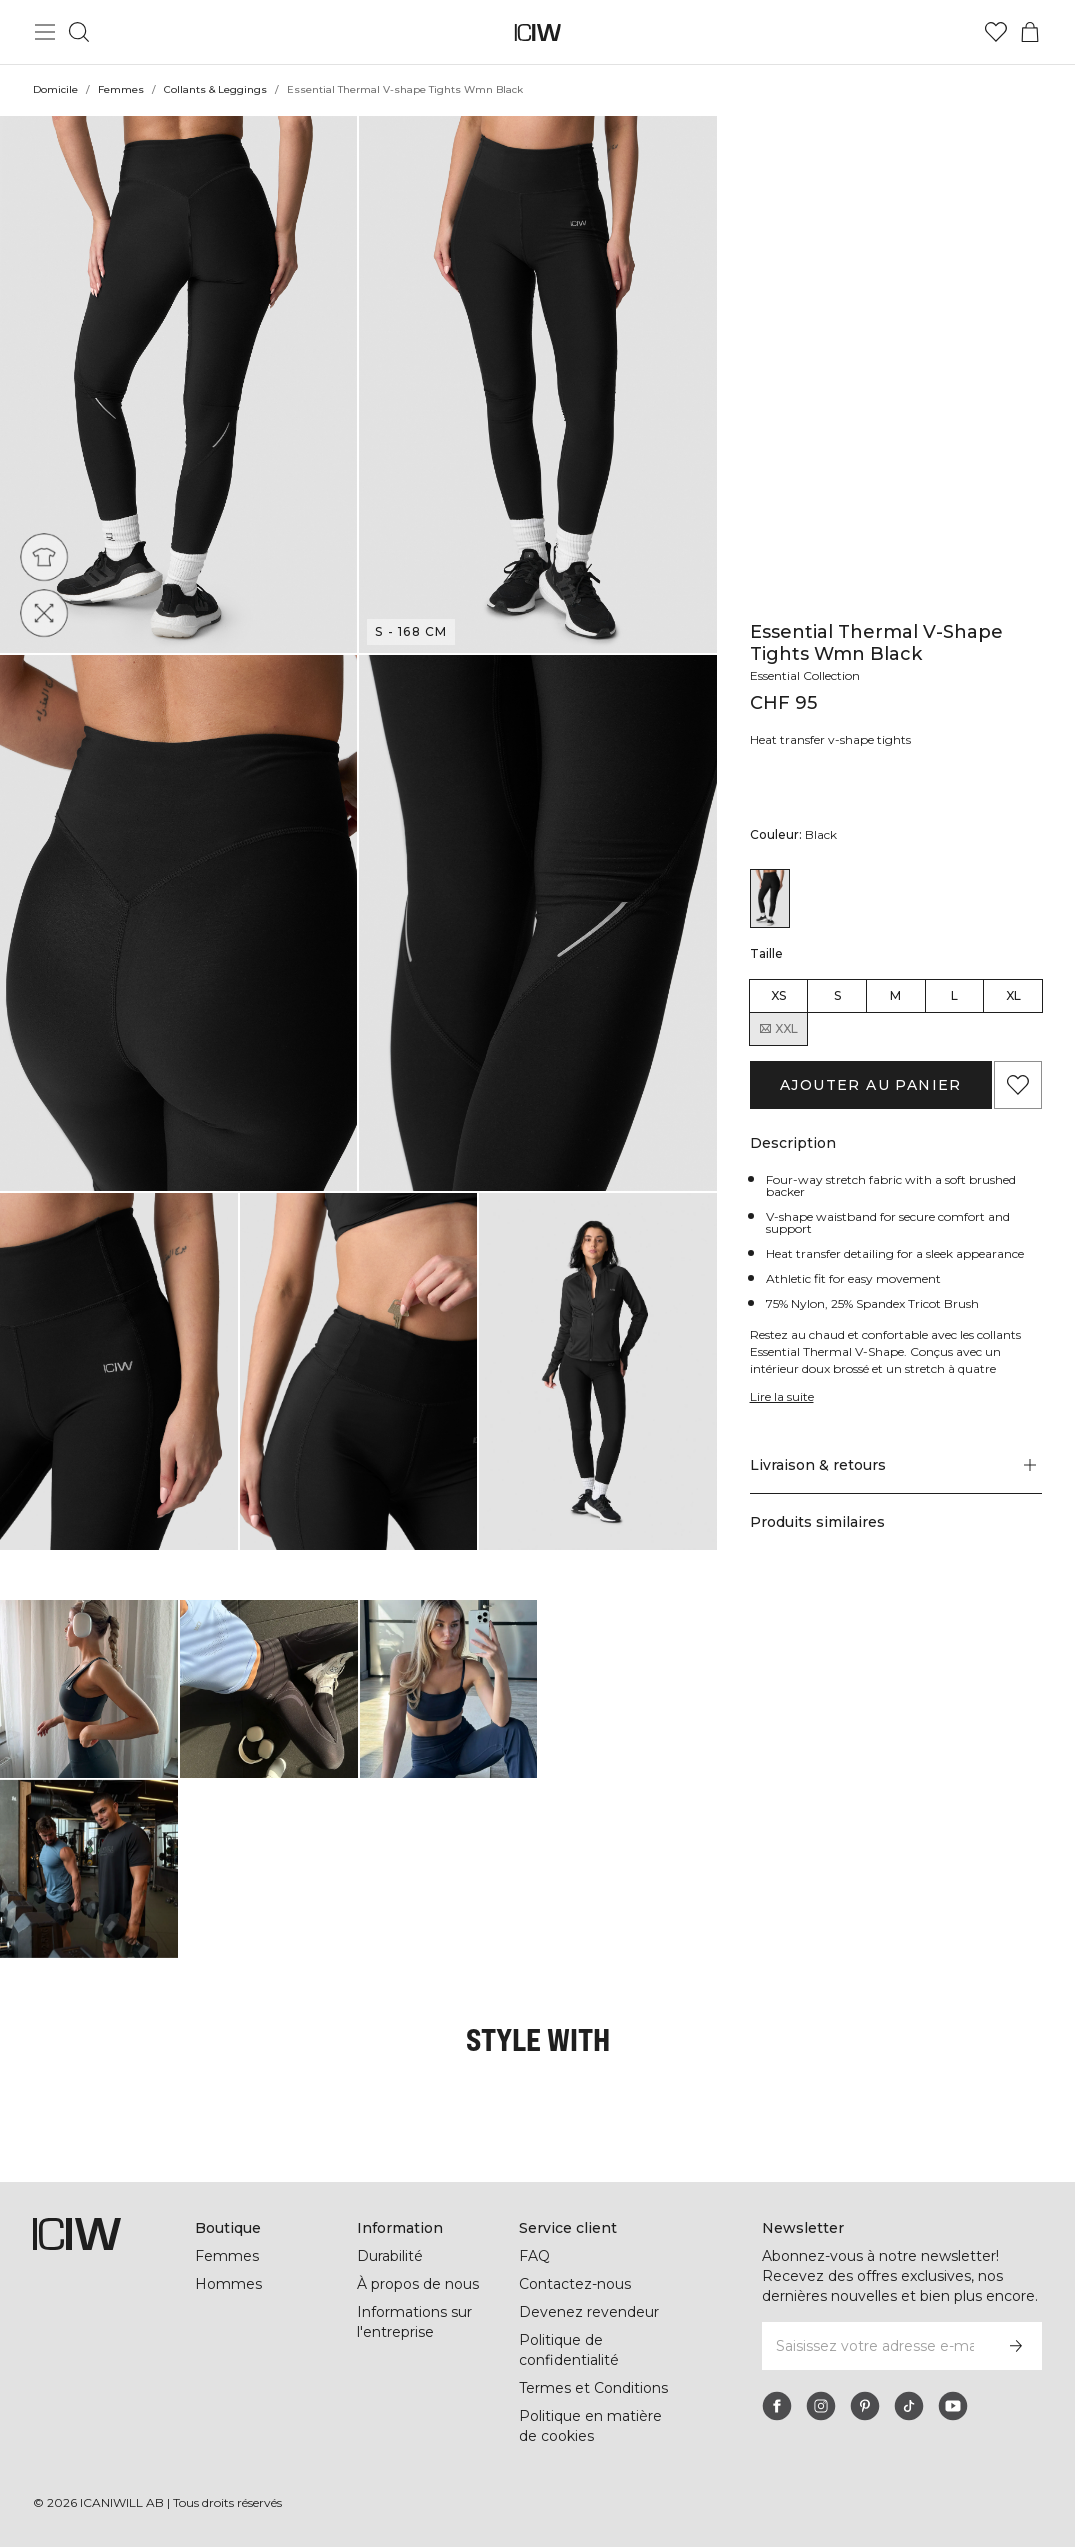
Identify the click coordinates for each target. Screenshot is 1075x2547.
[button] (178, 384)
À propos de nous (418, 2284)
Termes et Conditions (593, 2388)
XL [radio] (1013, 995)
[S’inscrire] (1016, 2346)
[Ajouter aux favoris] (1018, 1085)
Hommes (228, 2284)
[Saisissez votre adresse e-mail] (875, 2346)
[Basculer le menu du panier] (1030, 32)
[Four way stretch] (49, 607)
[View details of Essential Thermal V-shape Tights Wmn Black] (770, 898)
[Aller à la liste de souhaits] (996, 32)
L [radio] (954, 995)
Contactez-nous (575, 2284)
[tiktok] (909, 2406)
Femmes (121, 89)
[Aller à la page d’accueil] (537, 32)
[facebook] (777, 2406)
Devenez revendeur (589, 2312)
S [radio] (837, 995)
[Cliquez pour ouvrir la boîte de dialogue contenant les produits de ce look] (89, 1689)
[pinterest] (865, 2406)
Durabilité (390, 2256)
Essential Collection (805, 675)
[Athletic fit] (49, 550)
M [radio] (895, 995)
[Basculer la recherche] (79, 32)
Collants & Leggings (215, 89)
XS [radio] (778, 995)
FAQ (534, 2256)
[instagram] (821, 2406)
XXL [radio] (778, 1029)
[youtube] (953, 2406)
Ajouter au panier (871, 1085)
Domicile (55, 89)
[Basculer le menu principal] (45, 32)
